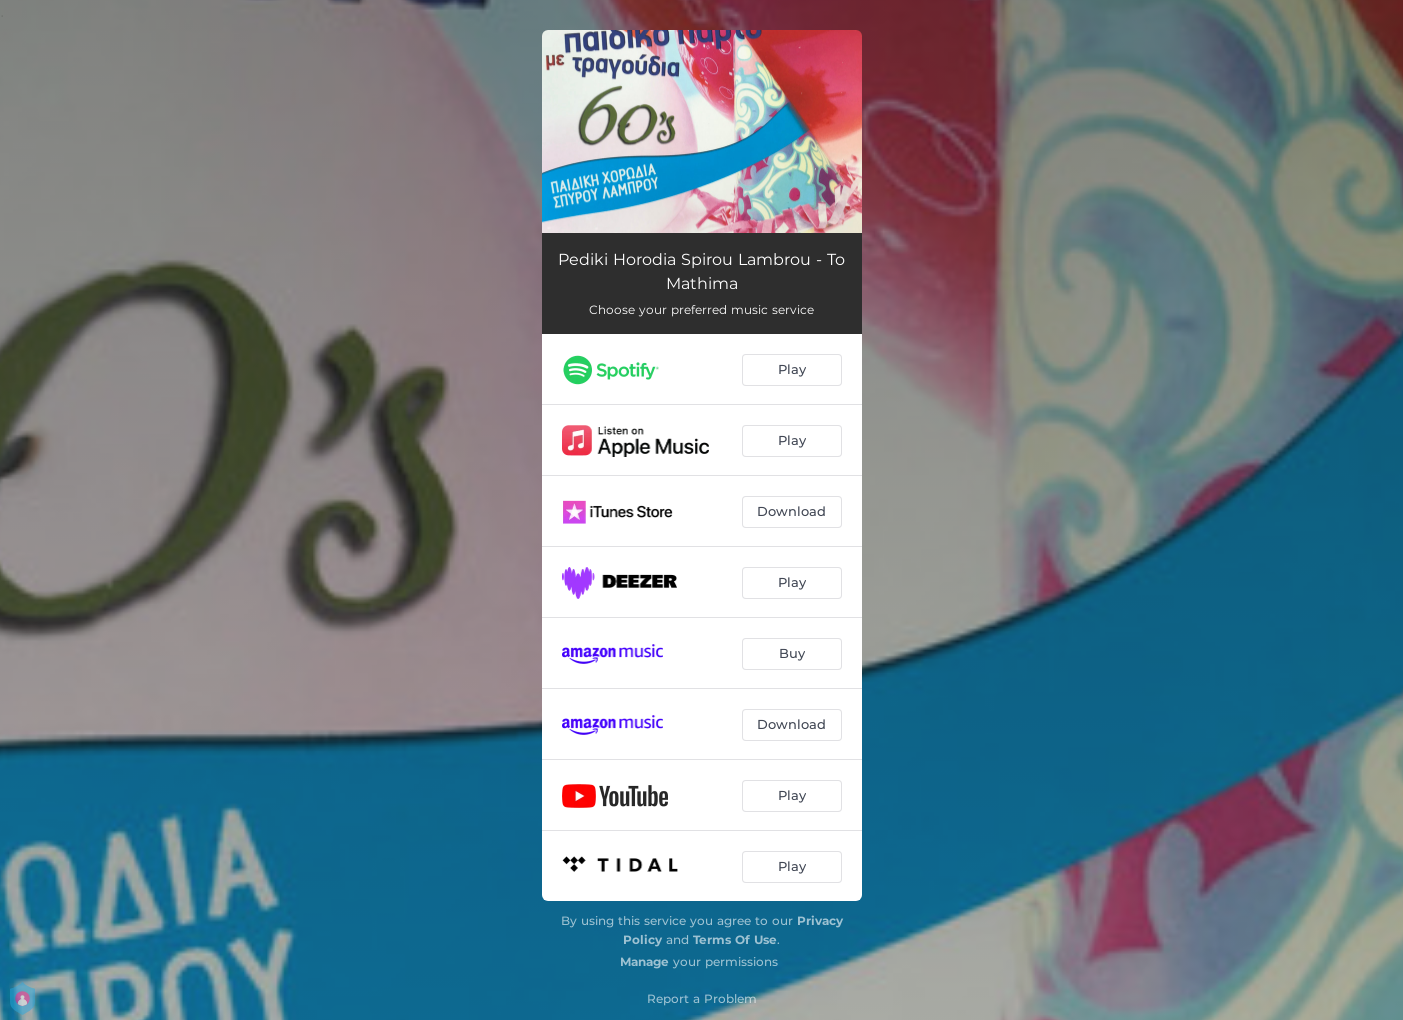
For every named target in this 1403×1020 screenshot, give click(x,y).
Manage (644, 961)
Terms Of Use (735, 939)
